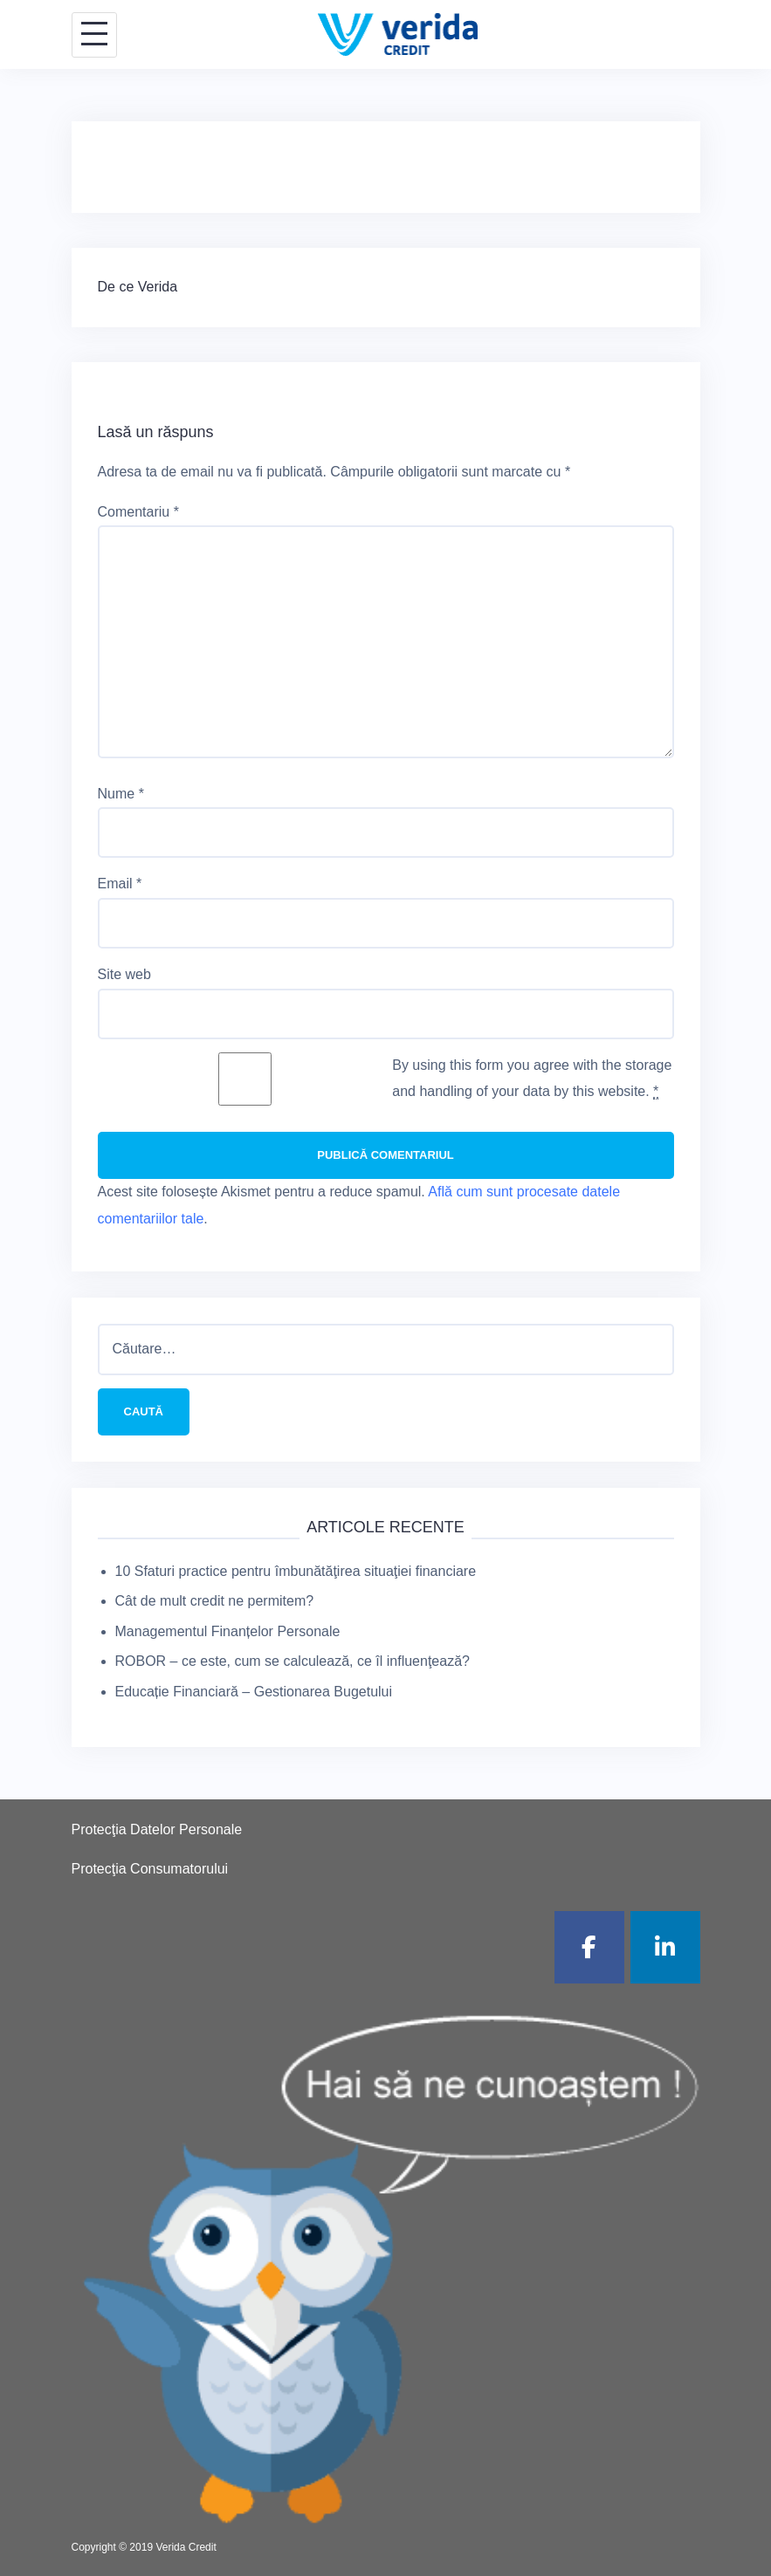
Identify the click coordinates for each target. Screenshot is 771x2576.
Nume (121, 793)
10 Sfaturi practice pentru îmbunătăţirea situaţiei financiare (296, 1571)
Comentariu (138, 511)
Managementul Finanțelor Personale (228, 1631)
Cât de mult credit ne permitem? (214, 1600)
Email (120, 883)
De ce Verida (138, 286)
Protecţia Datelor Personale (157, 1829)
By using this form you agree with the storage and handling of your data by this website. (531, 1079)
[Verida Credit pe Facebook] (589, 1947)
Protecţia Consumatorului (150, 1868)
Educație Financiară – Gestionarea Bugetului (254, 1691)
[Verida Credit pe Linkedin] (665, 1947)
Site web (124, 974)
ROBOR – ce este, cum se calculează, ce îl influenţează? (292, 1661)
